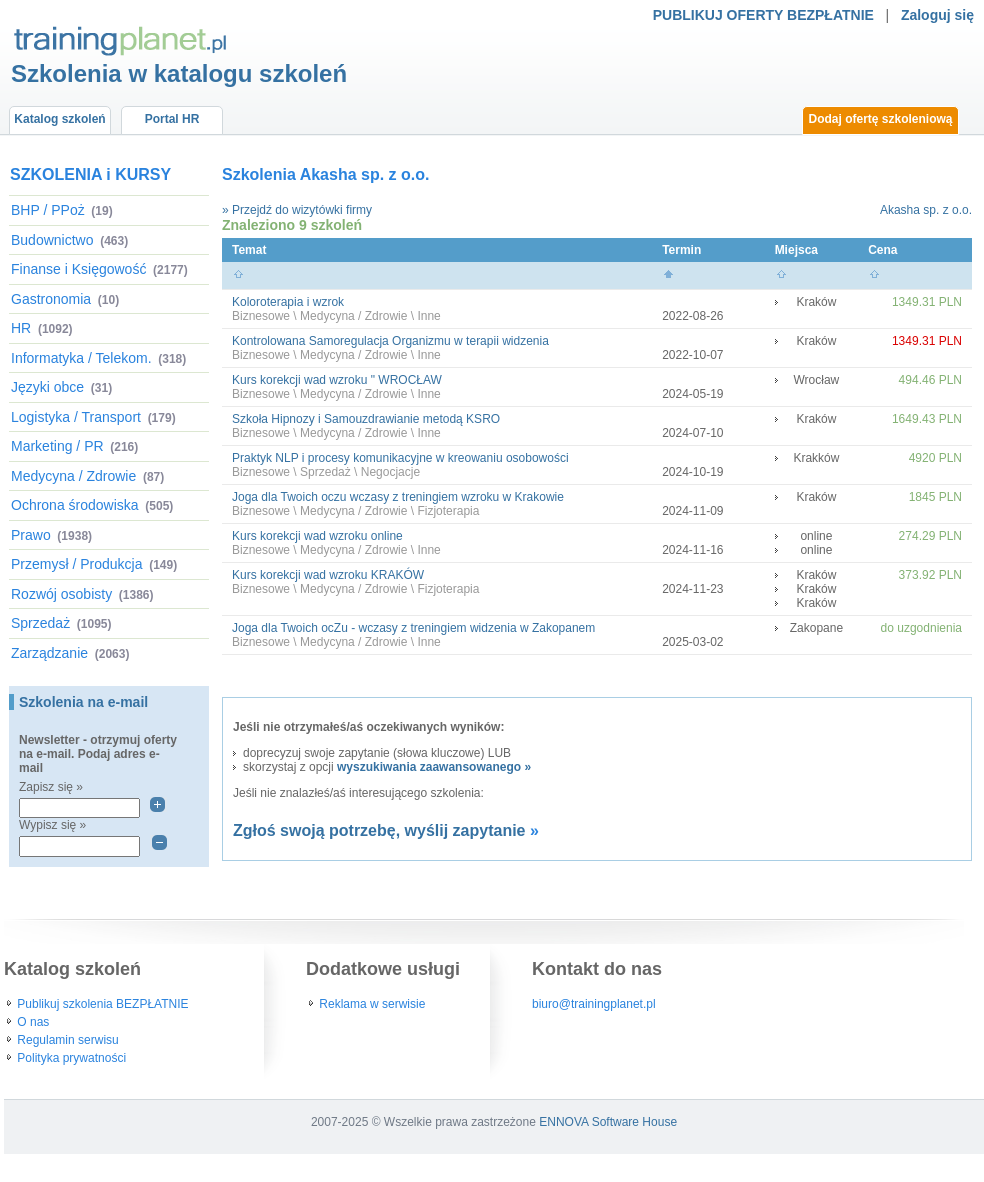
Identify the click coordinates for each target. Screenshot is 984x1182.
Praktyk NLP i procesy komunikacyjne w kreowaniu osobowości (400, 458)
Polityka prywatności (71, 1058)
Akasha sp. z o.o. (926, 210)
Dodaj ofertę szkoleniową (880, 119)
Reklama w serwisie (372, 1004)
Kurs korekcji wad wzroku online (317, 536)
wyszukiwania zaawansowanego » (434, 767)
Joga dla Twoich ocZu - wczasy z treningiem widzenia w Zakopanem (413, 628)
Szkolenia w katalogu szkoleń (179, 73)
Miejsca (796, 250)
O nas (33, 1022)
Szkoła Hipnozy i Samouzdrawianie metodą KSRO (366, 419)
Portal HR (172, 119)
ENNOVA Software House (608, 1122)
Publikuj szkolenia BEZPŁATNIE (102, 1004)
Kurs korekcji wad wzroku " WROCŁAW (337, 380)
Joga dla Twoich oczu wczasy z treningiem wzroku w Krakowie (398, 497)
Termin (681, 250)
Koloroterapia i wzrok (288, 302)
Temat (249, 250)
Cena (882, 250)
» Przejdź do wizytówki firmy (297, 210)
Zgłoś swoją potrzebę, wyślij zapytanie (379, 830)
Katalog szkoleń (59, 119)
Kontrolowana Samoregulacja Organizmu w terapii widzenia (390, 341)
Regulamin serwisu (67, 1040)
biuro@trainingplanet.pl (594, 1004)
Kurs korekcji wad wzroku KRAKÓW (328, 575)
